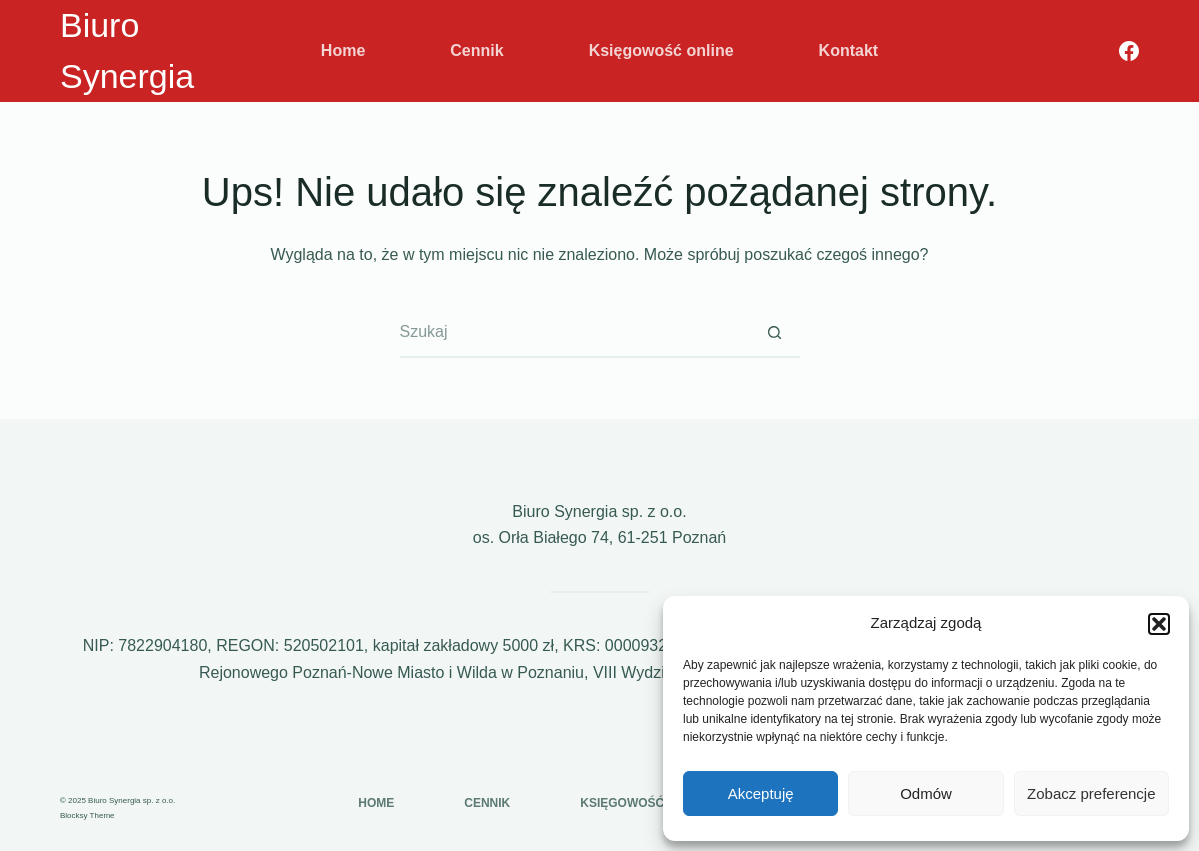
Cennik (476, 50)
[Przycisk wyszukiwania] (775, 333)
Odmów (926, 793)
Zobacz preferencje (1091, 793)
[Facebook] (1129, 51)
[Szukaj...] (575, 333)
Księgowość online (661, 50)
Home (343, 50)
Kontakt (849, 50)
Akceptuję (761, 793)
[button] (1159, 624)
